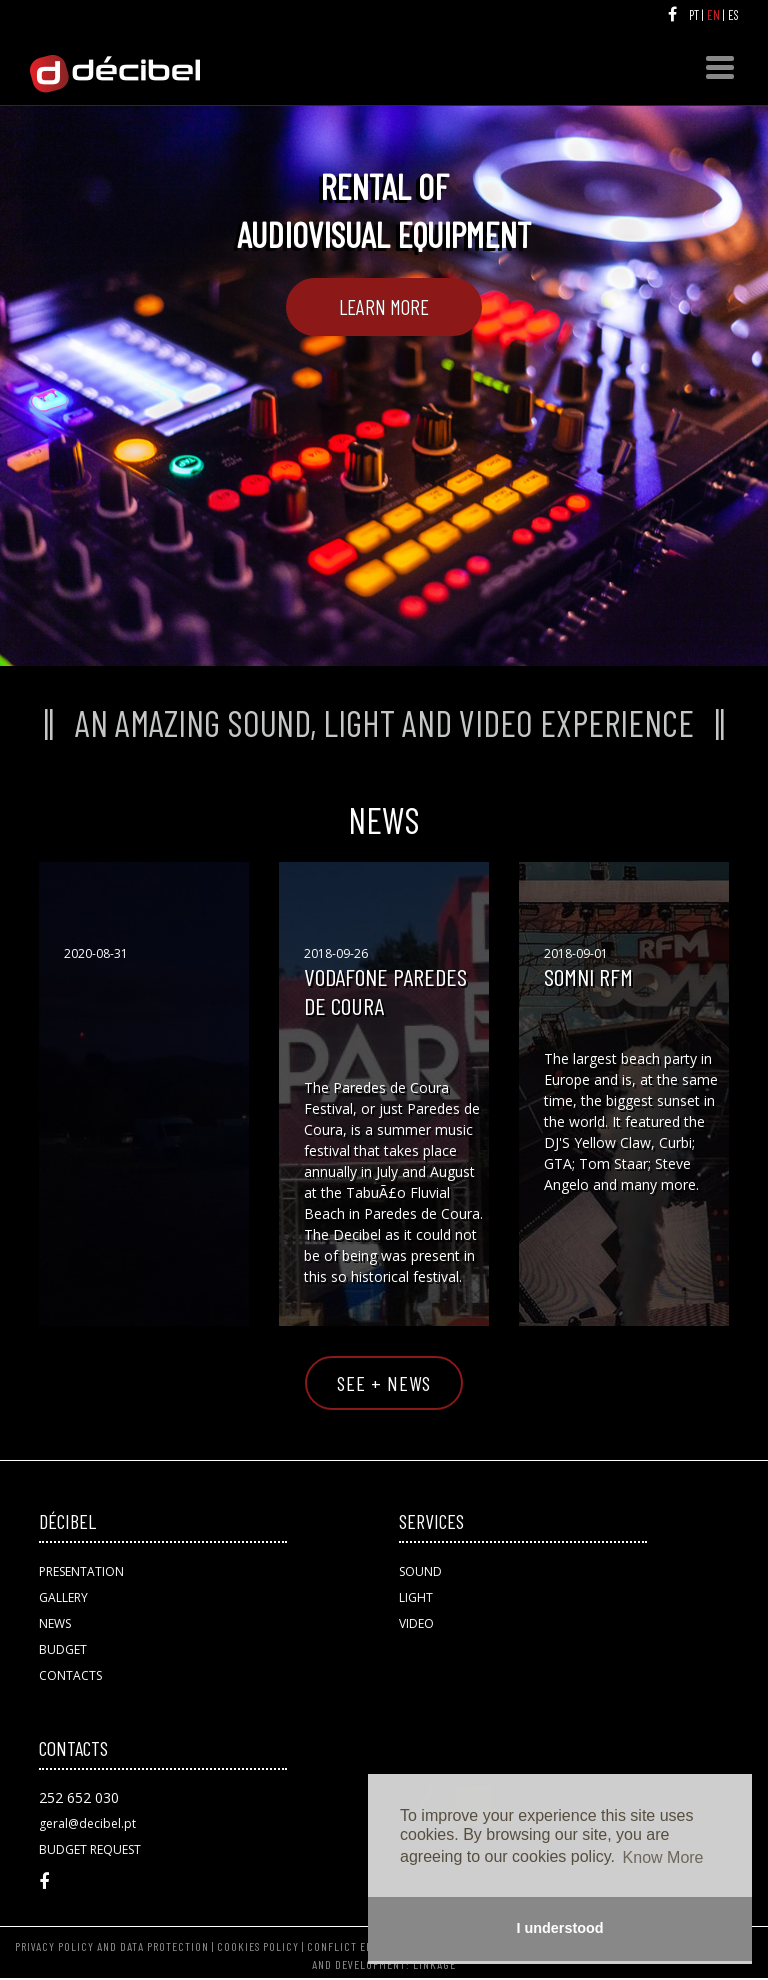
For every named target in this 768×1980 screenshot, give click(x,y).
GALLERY (63, 1597)
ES (735, 15)
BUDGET (63, 1649)
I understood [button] (559, 1928)
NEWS (55, 1623)
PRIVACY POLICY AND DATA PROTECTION (112, 1946)
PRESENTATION (81, 1571)
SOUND (420, 1571)
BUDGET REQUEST (90, 1849)
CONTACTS (70, 1675)
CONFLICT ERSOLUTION (365, 1946)
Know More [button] (663, 1857)
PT (695, 15)
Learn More (384, 306)
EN (715, 15)
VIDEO (416, 1623)
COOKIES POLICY (258, 1946)
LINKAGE (434, 1964)
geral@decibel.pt (87, 1823)
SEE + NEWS (384, 1383)
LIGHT (416, 1597)
